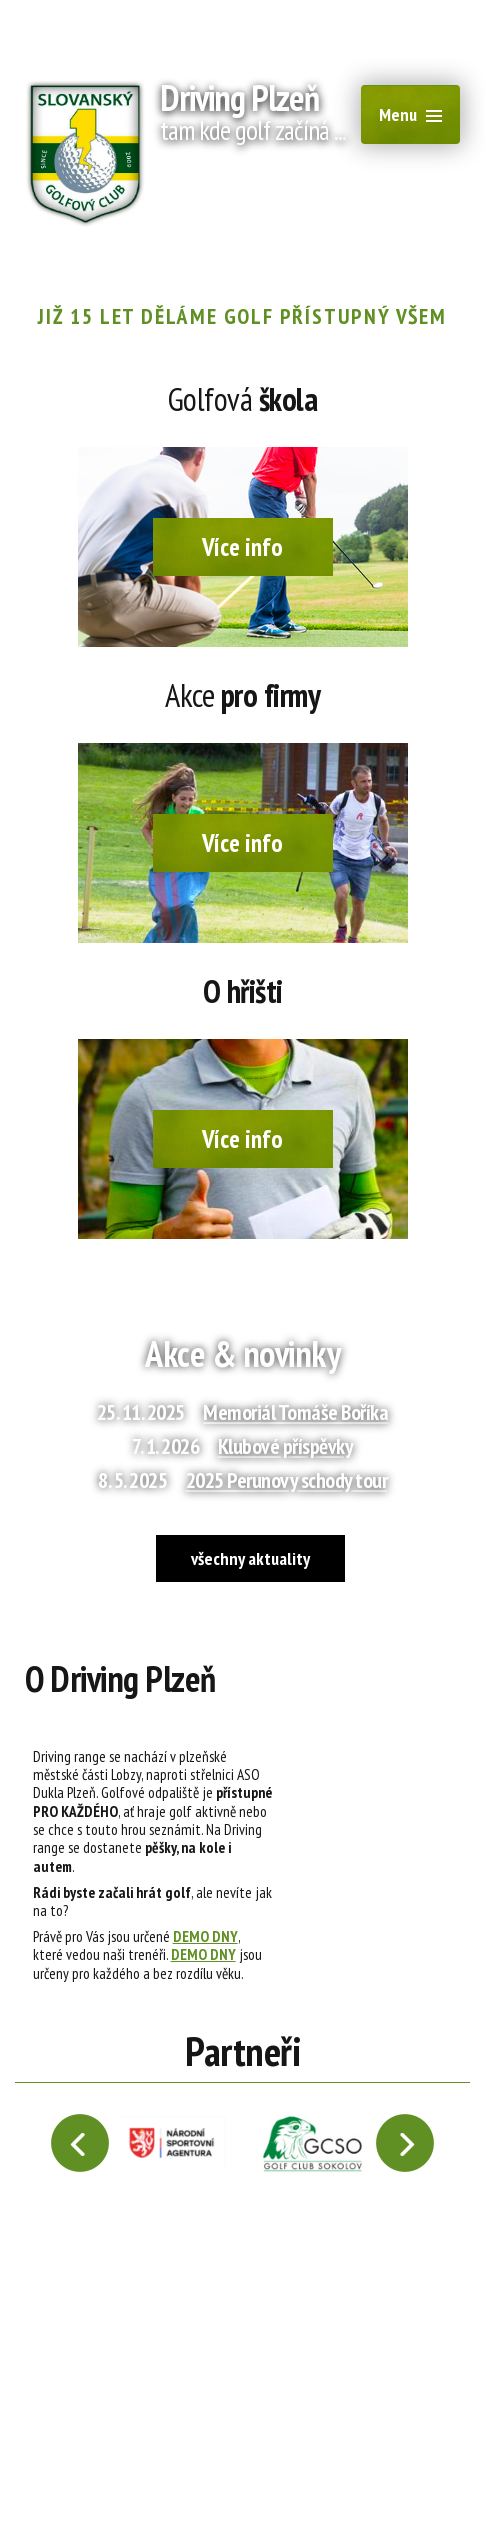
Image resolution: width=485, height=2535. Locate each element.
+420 (264, 240)
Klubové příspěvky (286, 1446)
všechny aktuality (250, 1558)
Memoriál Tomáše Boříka (295, 1412)
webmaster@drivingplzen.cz (123, 2472)
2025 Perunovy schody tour (287, 1480)
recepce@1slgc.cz (118, 240)
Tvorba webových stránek (367, 2472)
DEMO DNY (205, 1936)
